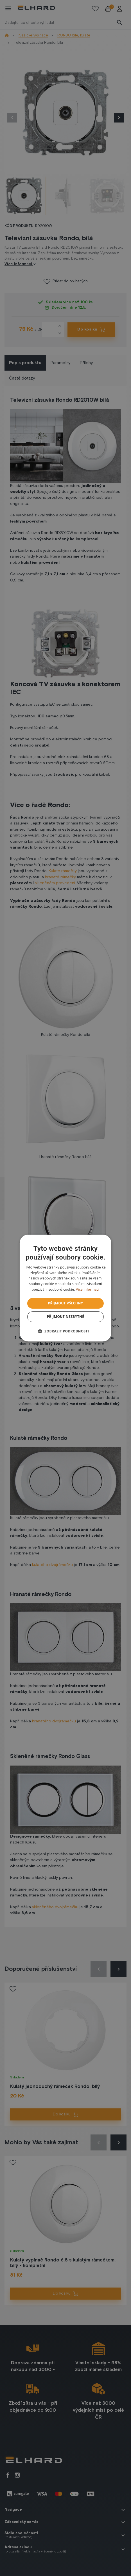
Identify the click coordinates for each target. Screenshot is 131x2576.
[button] (65, 1331)
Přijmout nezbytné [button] (65, 1316)
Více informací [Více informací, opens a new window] (87, 1289)
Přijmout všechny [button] (65, 1303)
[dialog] (65, 1288)
